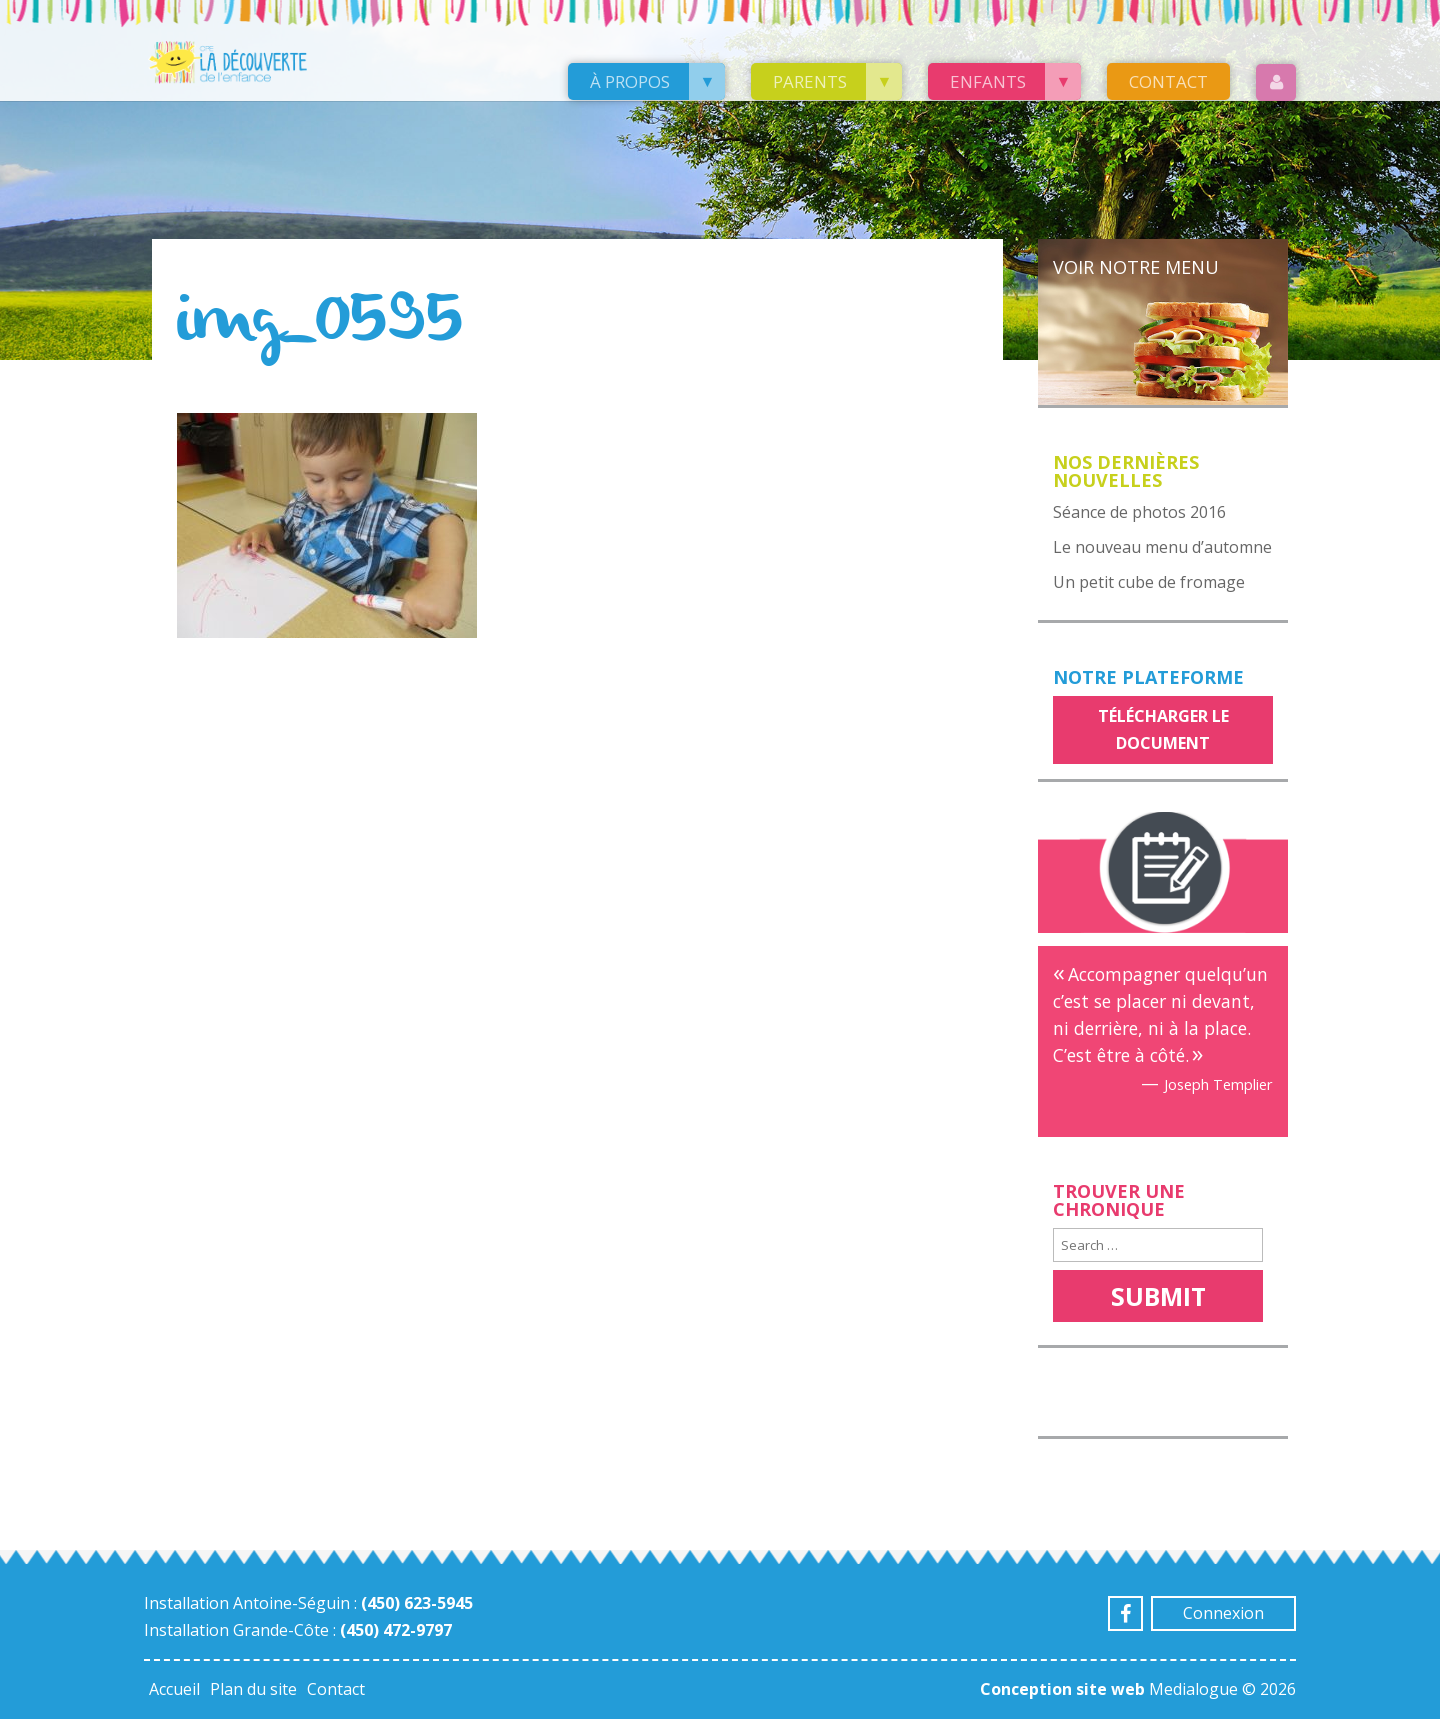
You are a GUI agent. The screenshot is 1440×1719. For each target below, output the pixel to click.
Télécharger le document (1163, 729)
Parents (810, 81)
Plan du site (253, 1689)
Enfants (988, 81)
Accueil (174, 1689)
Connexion (1223, 1613)
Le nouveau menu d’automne (1162, 547)
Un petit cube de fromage (1149, 582)
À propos (630, 81)
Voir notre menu (1136, 267)
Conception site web (1062, 1689)
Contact (1168, 81)
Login (1276, 82)
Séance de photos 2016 (1139, 512)
